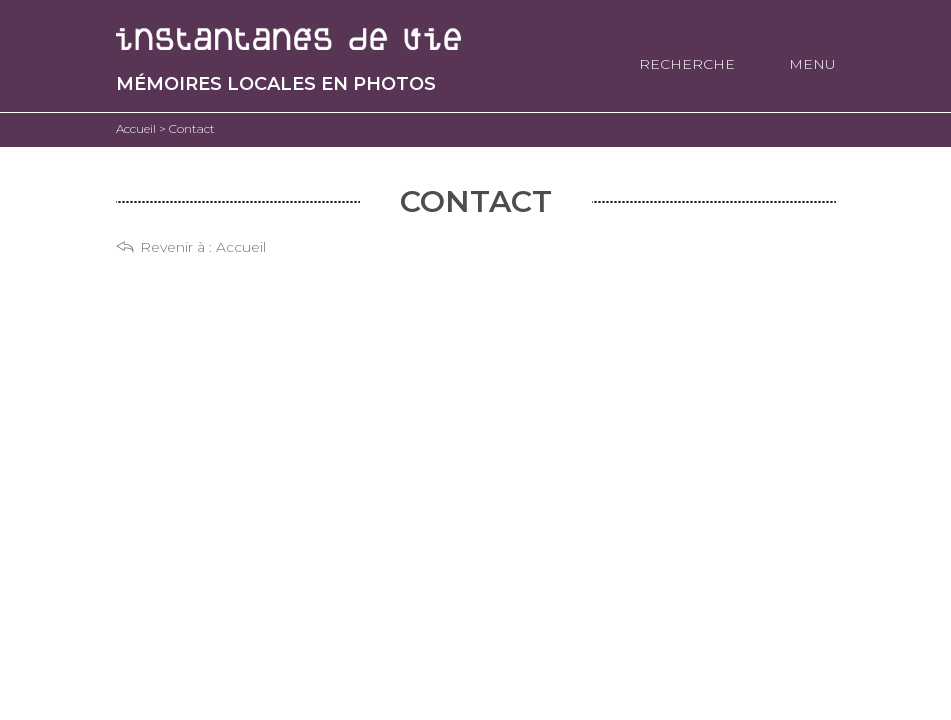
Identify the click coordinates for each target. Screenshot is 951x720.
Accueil (241, 247)
